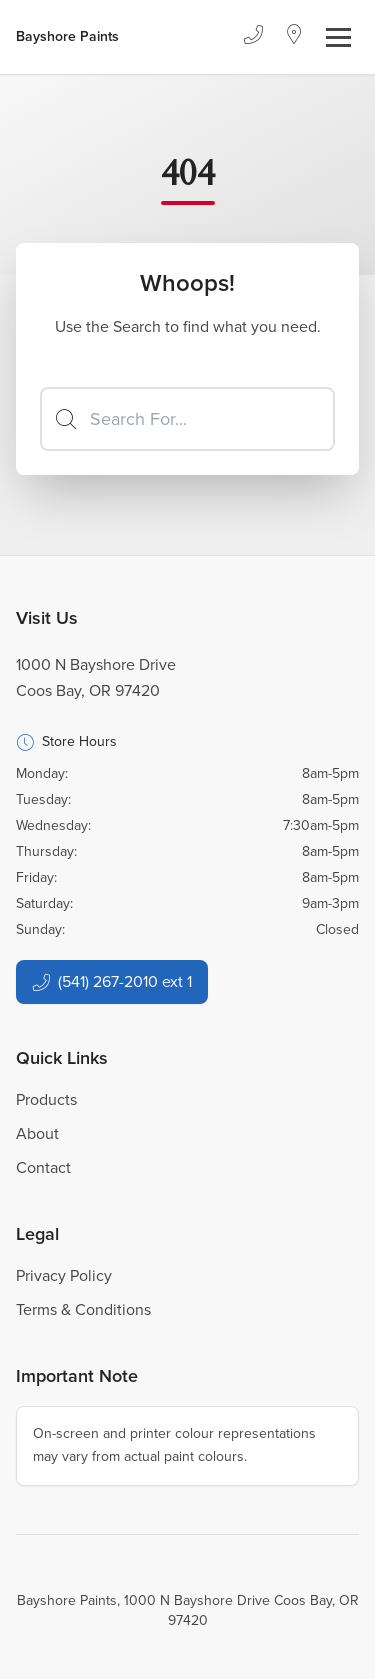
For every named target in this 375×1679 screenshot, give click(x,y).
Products (46, 1099)
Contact (43, 1167)
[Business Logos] (67, 37)
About (37, 1133)
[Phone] (253, 37)
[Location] (294, 37)
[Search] (187, 419)
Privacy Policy (64, 1275)
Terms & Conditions (83, 1309)
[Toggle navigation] (338, 37)
